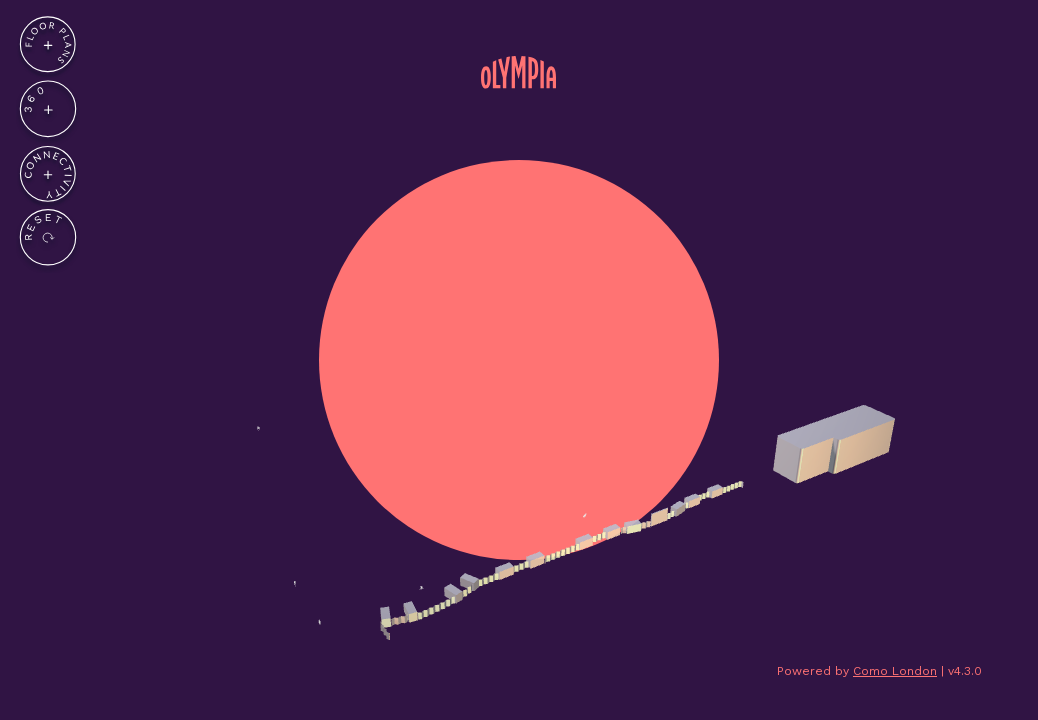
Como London (895, 671)
